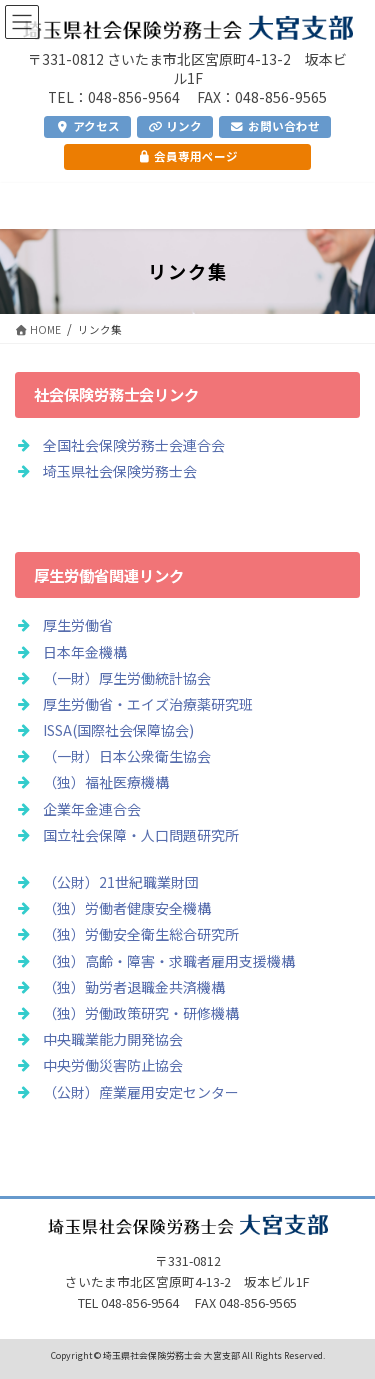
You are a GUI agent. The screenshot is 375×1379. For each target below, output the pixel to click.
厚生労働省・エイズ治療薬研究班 (148, 704)
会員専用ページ (187, 156)
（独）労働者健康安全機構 (127, 908)
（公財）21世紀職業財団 (121, 882)
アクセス (87, 126)
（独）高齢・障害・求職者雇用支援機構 (169, 961)
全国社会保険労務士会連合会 (134, 445)
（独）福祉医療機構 (106, 782)
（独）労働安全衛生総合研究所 (141, 934)
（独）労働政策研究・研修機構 (141, 1013)
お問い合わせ (274, 126)
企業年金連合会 (92, 809)
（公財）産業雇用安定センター (141, 1092)
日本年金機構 (85, 652)
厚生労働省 (78, 625)
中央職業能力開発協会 (113, 1039)
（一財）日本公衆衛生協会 (127, 756)
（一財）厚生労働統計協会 (127, 678)
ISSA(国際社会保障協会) (118, 730)
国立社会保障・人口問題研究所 (141, 835)
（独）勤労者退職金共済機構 (134, 987)
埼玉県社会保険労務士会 (120, 471)
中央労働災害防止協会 (113, 1065)
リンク (174, 126)
